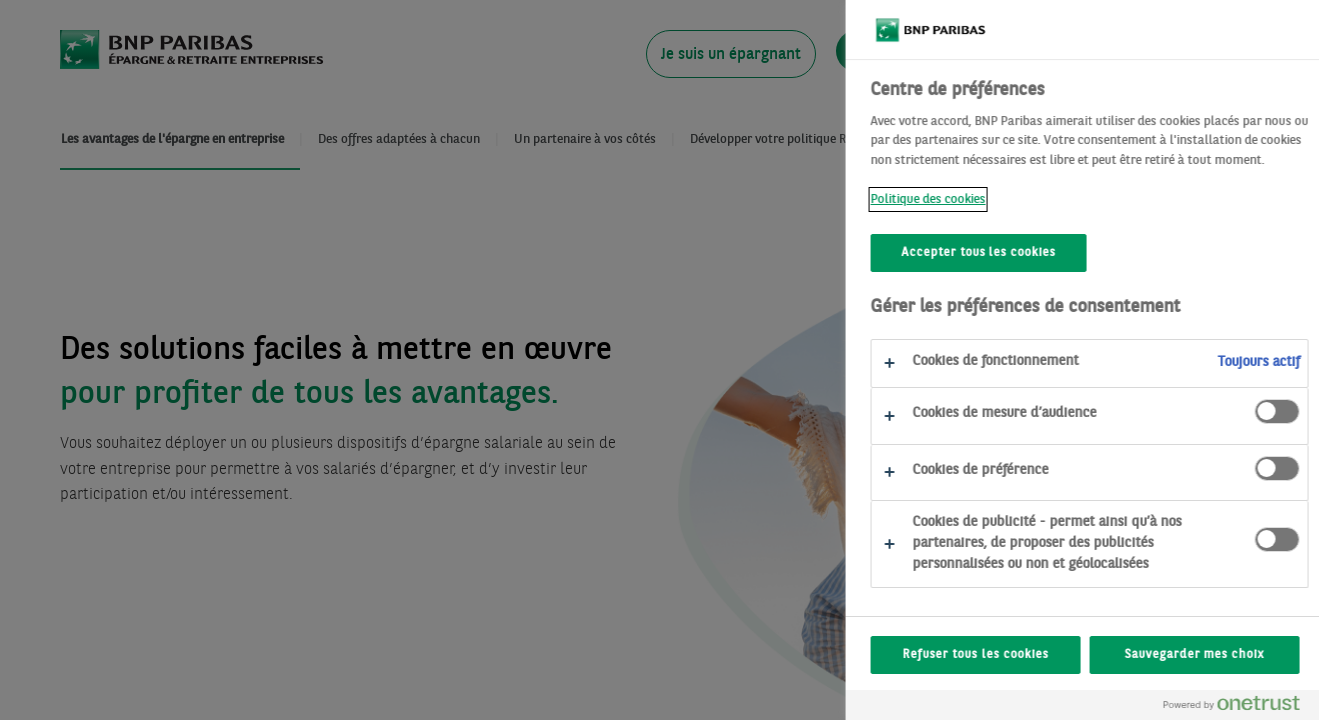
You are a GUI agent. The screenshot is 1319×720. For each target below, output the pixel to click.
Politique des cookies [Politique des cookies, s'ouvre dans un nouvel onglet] (983, 199)
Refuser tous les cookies (1030, 655)
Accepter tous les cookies (1034, 253)
